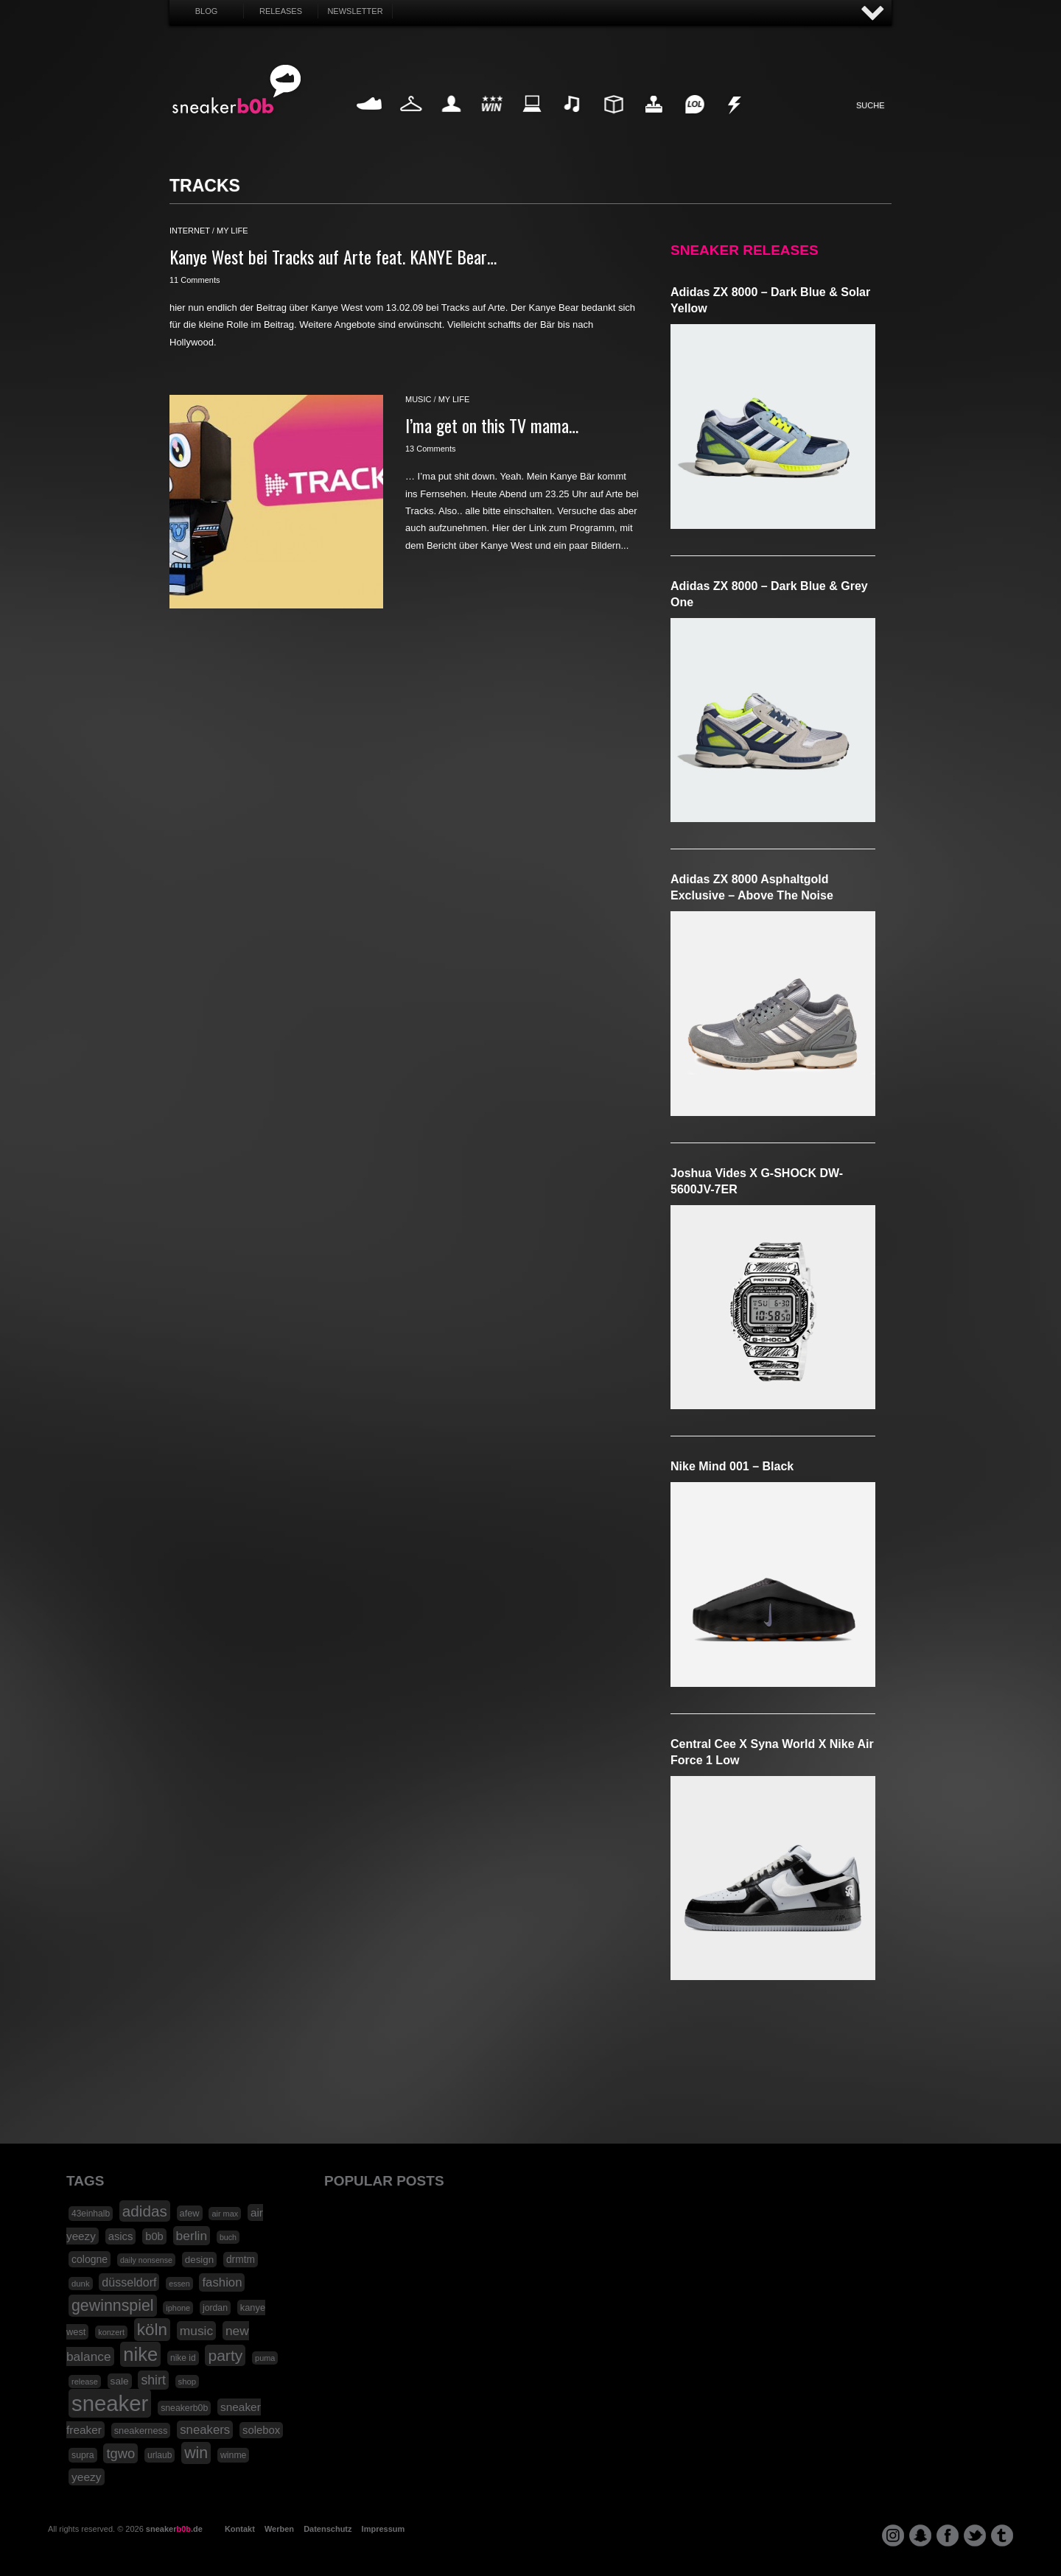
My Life (451, 121)
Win (492, 121)
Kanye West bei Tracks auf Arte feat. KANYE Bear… (333, 256)
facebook (947, 2535)
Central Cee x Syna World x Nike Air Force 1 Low (772, 1752)
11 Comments (194, 280)
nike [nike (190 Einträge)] (140, 2354)
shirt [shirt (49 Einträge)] (153, 2380)
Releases (280, 11)
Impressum (383, 2528)
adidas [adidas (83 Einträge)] (144, 2211)
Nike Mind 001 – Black (732, 1466)
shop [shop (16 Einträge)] (187, 2381)
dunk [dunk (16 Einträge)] (80, 2283)
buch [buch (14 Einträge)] (228, 2237)
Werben (279, 2528)
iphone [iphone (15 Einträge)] (178, 2307)
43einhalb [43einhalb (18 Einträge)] (90, 2213)
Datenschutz (327, 2528)
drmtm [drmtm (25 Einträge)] (240, 2259)
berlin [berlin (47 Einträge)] (192, 2235)
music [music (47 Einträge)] (196, 2330)
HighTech (653, 121)
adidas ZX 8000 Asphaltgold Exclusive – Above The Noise (751, 887)
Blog (206, 11)
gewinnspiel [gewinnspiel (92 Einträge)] (112, 2305)
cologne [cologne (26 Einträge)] (89, 2259)
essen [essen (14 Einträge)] (179, 2283)
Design (613, 121)
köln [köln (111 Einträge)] (152, 2329)
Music (572, 121)
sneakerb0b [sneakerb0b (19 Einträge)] (184, 2408)
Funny (694, 121)
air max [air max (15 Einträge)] (224, 2213)
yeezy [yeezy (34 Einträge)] (86, 2477)
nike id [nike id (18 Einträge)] (183, 2358)
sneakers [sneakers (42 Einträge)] (205, 2430)
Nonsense (735, 121)
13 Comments (430, 448)
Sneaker (370, 121)
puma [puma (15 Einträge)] (265, 2358)
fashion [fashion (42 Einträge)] (222, 2282)
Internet (532, 121)
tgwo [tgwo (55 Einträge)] (120, 2453)
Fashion (411, 121)
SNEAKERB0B (236, 90)
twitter (975, 2535)
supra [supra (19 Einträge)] (82, 2455)
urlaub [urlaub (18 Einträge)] (159, 2455)
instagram (893, 2535)
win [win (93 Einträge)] (196, 2453)
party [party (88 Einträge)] (225, 2355)
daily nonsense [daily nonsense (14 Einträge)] (146, 2260)
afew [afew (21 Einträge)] (190, 2213)
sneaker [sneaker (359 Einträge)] (109, 2403)
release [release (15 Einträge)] (84, 2381)
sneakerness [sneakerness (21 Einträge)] (141, 2430)
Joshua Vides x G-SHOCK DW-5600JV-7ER (756, 1181)
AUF (873, 13)
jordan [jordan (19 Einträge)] (215, 2308)
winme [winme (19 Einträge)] (233, 2455)
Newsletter (354, 11)
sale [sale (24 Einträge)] (120, 2381)
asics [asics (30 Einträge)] (120, 2236)
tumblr (1002, 2535)
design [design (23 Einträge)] (199, 2259)
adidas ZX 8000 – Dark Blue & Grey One (769, 594)
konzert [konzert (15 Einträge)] (111, 2332)
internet (189, 230)
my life (232, 230)
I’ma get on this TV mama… (491, 425)
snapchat (920, 2535)
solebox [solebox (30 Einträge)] (261, 2430)
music (418, 399)
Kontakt (240, 2528)
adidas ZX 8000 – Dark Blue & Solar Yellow (770, 300)
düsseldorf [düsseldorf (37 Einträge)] (129, 2282)
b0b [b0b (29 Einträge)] (154, 2236)
